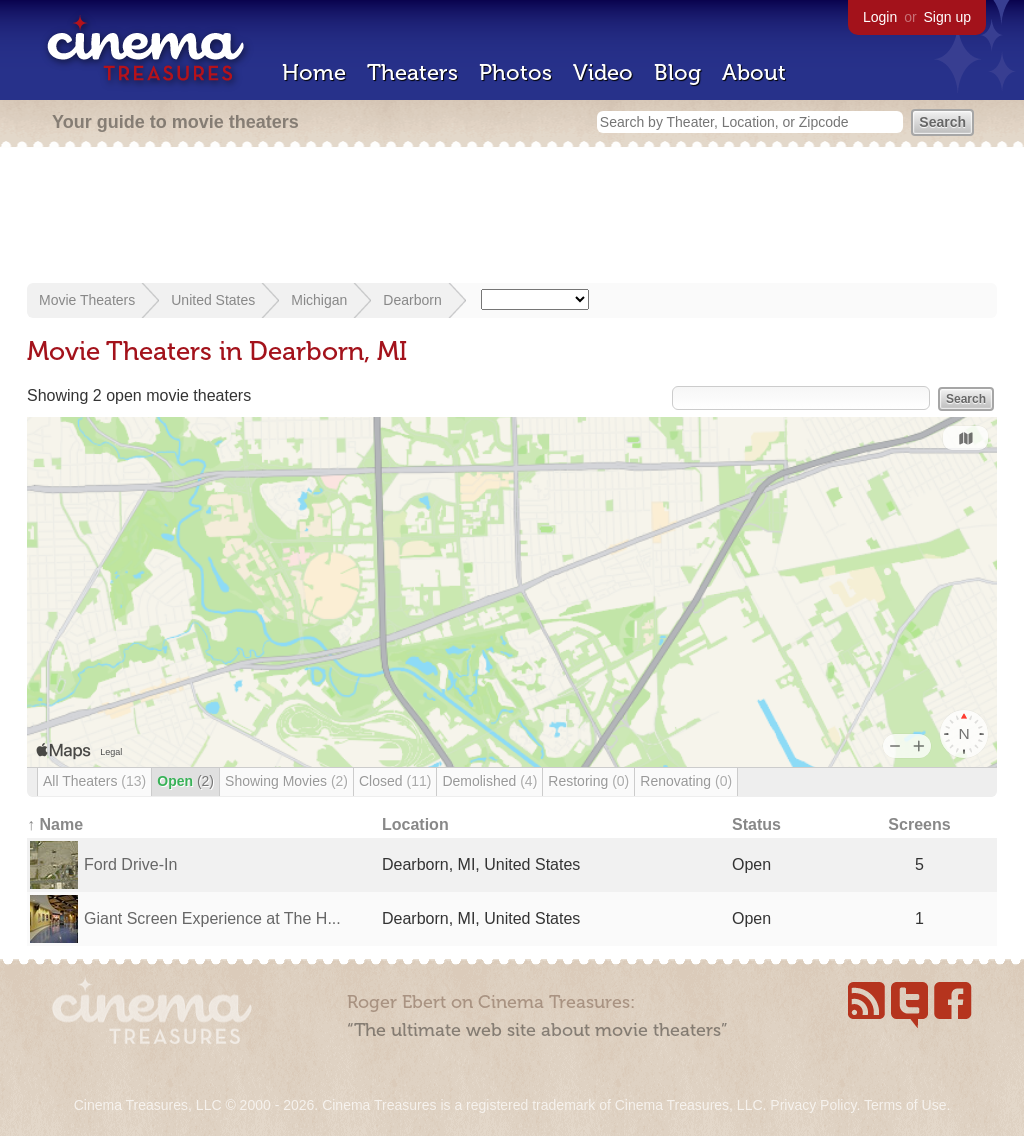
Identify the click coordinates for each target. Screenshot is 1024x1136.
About (754, 72)
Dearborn (412, 300)
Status (756, 824)
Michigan (319, 300)
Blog (677, 72)
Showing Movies (286, 781)
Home (314, 72)
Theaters (412, 72)
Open (185, 781)
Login (880, 17)
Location (415, 824)
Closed (395, 781)
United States (213, 300)
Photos (515, 72)
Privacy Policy (813, 1105)
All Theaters (94, 781)
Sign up (947, 17)
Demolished (489, 781)
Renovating (686, 781)
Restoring (588, 781)
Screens (919, 824)
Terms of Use (905, 1105)
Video (603, 72)
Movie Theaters (87, 300)
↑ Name (55, 824)
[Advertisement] (512, 217)
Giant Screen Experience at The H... (212, 918)
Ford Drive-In (130, 864)
